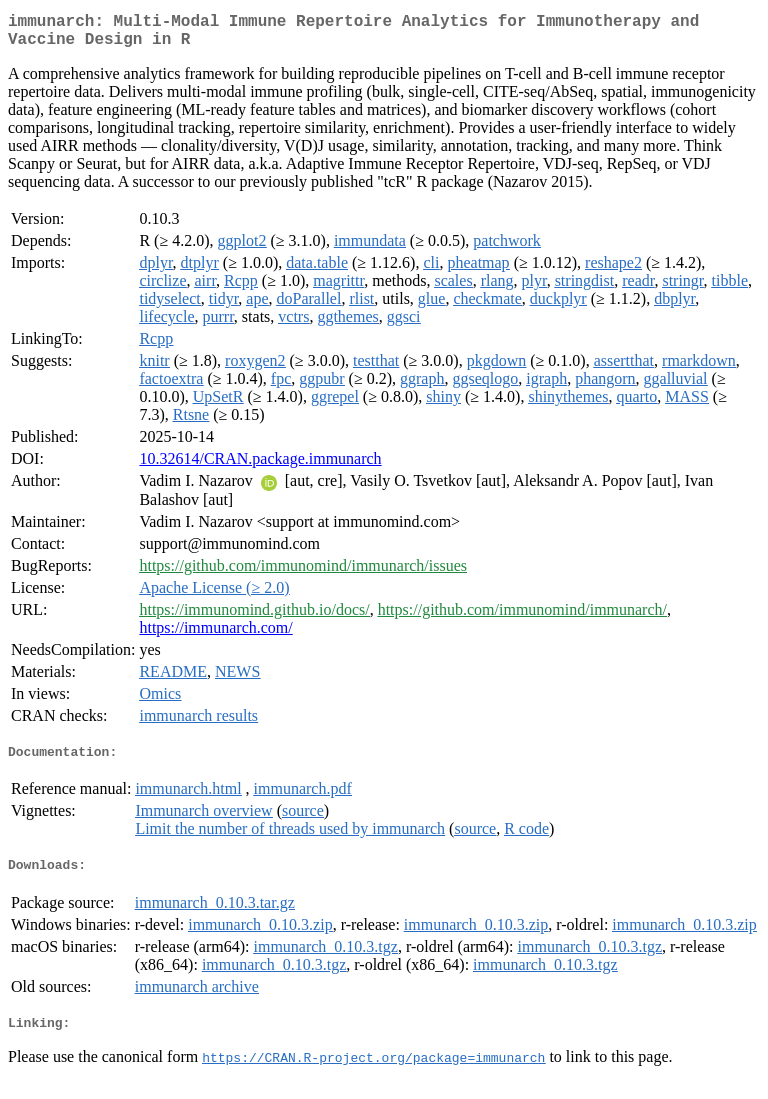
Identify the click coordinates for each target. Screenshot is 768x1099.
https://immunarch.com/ (215, 635)
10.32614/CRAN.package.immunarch (260, 466)
